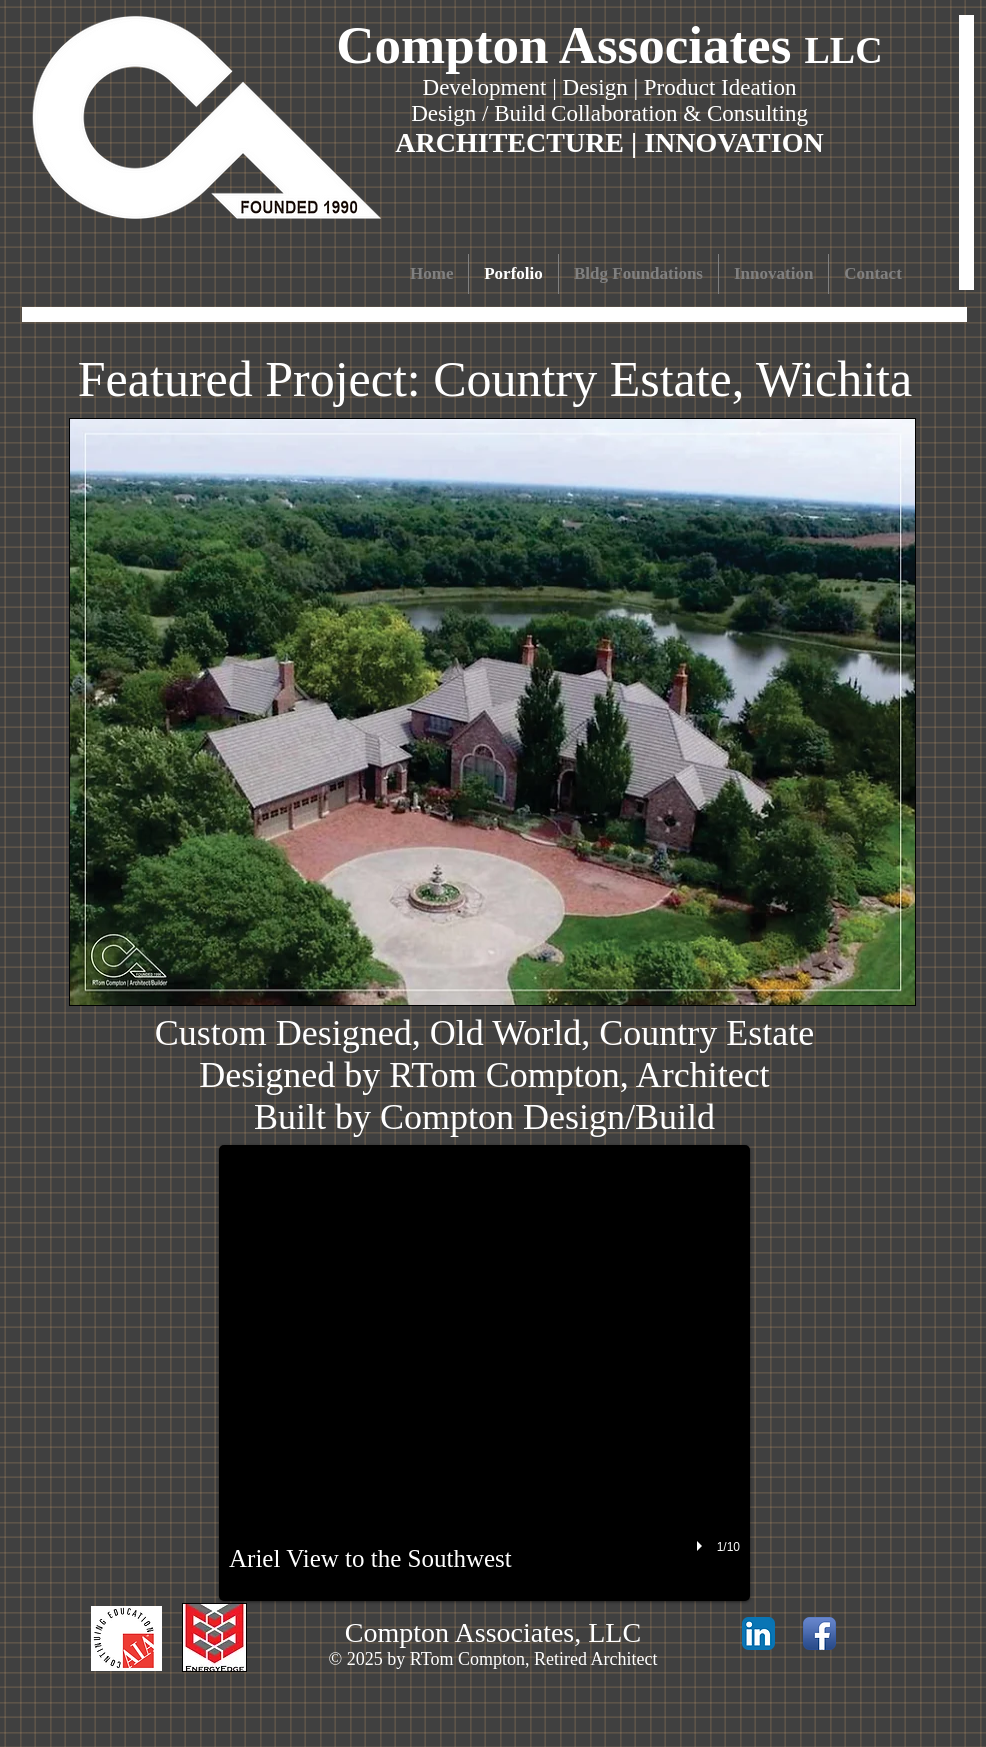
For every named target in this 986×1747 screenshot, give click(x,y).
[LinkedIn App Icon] (758, 1633)
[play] (702, 1546)
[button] (484, 1373)
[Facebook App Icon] (819, 1633)
